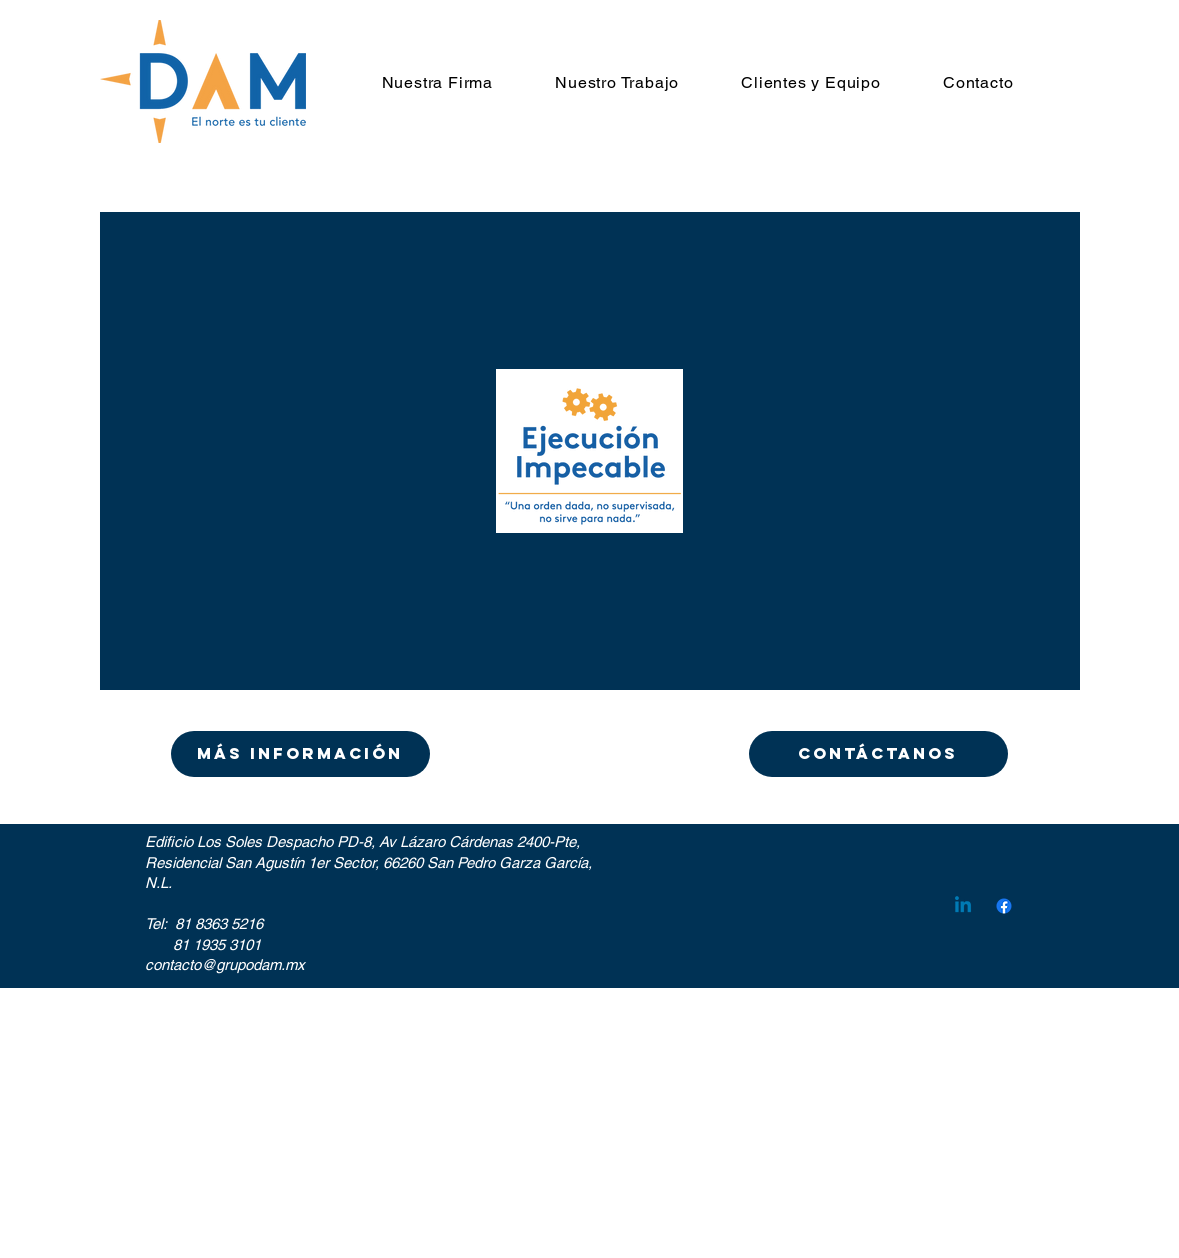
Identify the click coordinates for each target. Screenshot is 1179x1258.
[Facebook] (1004, 906)
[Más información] (300, 754)
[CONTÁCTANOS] (878, 754)
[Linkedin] (963, 906)
